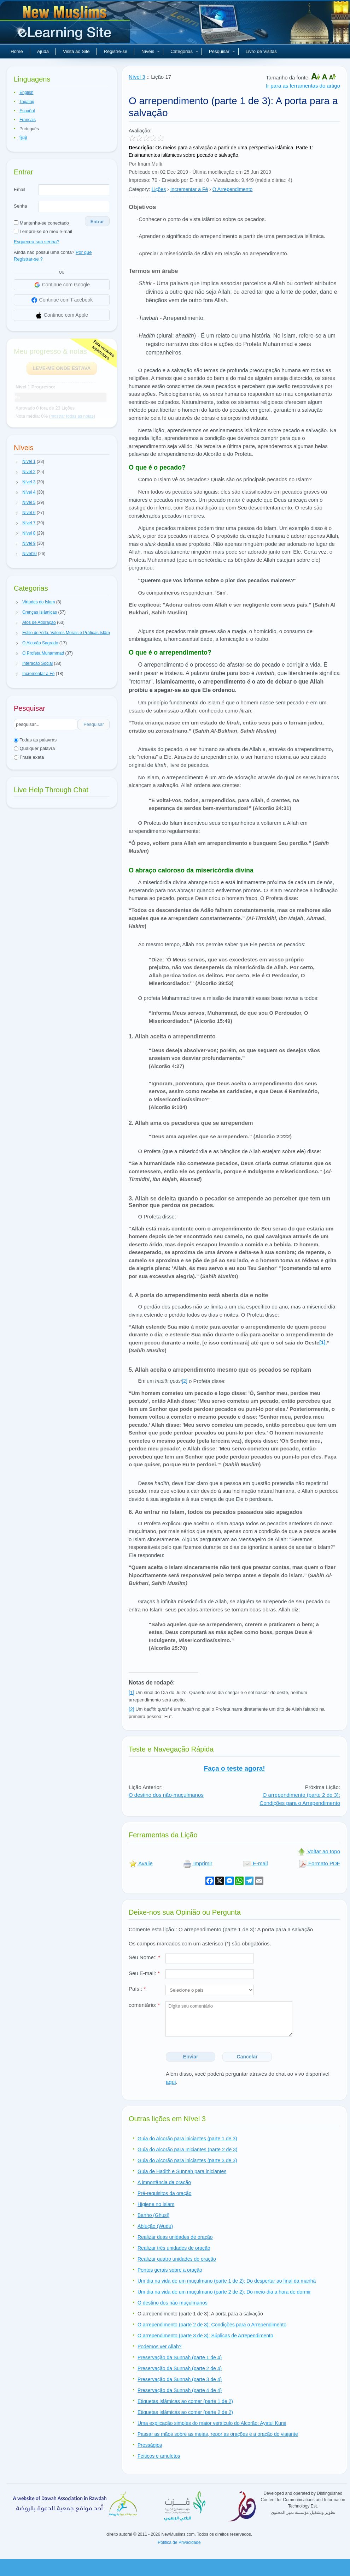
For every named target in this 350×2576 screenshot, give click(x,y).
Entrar (97, 221)
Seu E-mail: (144, 1973)
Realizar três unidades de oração (174, 2248)
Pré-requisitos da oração (165, 2193)
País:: (137, 1989)
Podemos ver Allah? (160, 2346)
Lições (159, 189)
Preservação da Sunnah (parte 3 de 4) (180, 2379)
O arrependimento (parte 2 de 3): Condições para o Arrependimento (212, 2324)
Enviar (190, 2056)
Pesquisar (222, 51)
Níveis (150, 51)
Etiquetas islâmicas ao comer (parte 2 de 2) (185, 2412)
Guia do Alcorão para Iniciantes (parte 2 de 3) (188, 2149)
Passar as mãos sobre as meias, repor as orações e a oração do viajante (218, 2434)
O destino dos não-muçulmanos (166, 1795)
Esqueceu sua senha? (36, 241)
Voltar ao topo (318, 1851)
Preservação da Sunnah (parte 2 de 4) (180, 2368)
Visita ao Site (76, 51)
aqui (171, 2082)
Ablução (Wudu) (155, 2226)
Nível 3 (137, 77)
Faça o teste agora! (234, 1768)
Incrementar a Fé (189, 189)
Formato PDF (319, 1863)
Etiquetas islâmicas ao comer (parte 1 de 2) (185, 2401)
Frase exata (29, 757)
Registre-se (115, 51)
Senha (20, 206)
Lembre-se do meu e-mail (43, 231)
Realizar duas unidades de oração (175, 2237)
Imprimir (197, 1863)
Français (27, 119)
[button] (17, 462)
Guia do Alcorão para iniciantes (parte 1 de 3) (187, 2138)
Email (19, 189)
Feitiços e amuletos (159, 2456)
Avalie (141, 1863)
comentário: (144, 2005)
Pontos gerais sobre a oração (170, 2270)
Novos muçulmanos (66, 24)
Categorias (184, 51)
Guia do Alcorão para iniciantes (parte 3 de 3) (187, 2160)
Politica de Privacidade (179, 2542)
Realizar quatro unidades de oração (177, 2259)
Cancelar (247, 2056)
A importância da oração (164, 2182)
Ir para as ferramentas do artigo (303, 86)
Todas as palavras (35, 740)
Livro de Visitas (261, 51)
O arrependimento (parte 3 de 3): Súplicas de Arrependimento (205, 2335)
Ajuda (43, 51)
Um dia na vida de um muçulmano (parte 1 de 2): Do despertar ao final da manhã (227, 2281)
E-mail (255, 1863)
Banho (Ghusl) (153, 2215)
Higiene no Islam (156, 2204)
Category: (139, 189)
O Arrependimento (232, 189)
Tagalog (26, 101)
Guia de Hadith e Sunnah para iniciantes (182, 2171)
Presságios (150, 2445)
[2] (184, 1381)
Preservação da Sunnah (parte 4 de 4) (180, 2390)
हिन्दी (23, 138)
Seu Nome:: (144, 1957)
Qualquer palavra (34, 748)
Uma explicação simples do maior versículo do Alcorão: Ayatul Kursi (212, 2423)
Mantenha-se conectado (41, 223)
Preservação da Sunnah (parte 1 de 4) (180, 2357)
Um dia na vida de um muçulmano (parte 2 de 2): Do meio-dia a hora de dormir (224, 2292)
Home (17, 51)
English (26, 92)
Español (27, 110)
